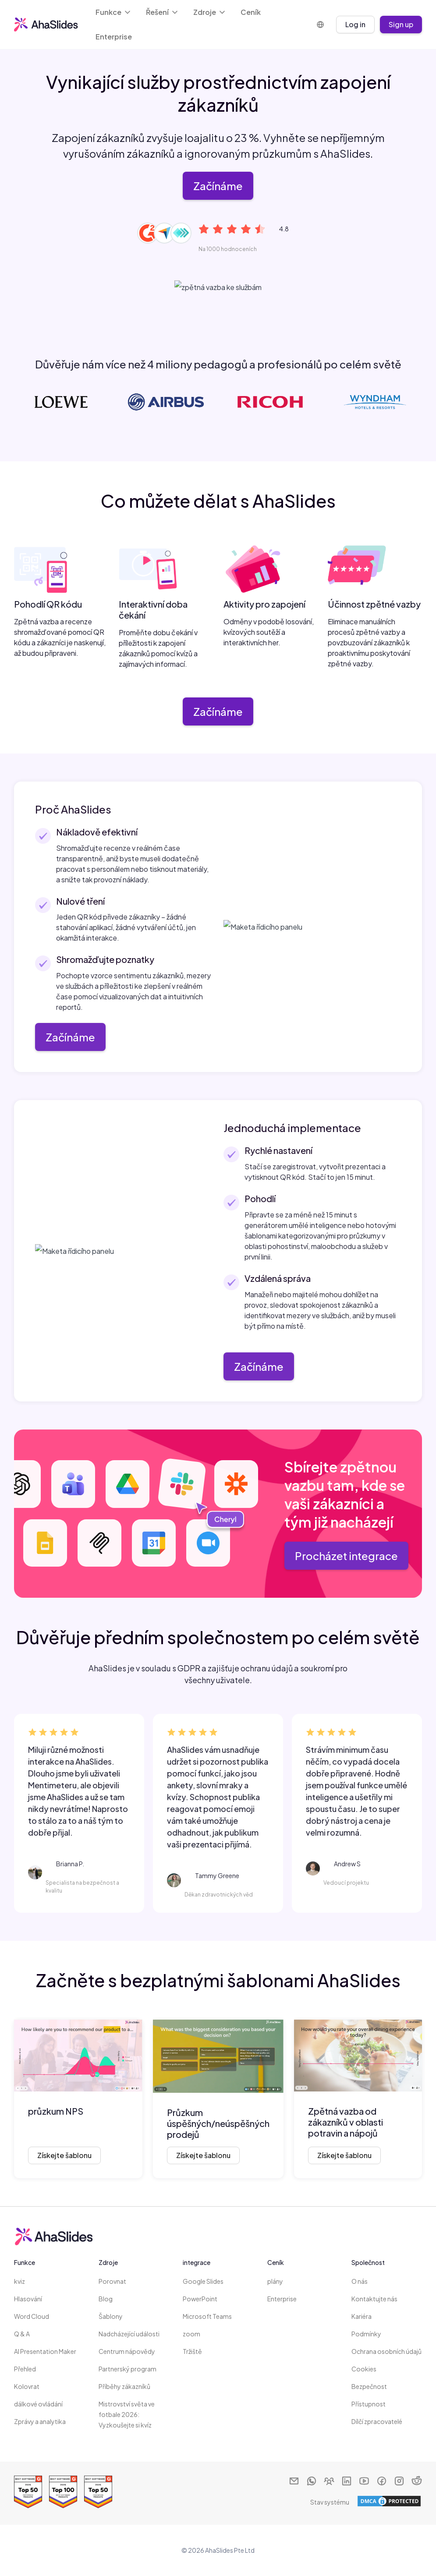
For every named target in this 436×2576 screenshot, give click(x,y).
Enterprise (114, 36)
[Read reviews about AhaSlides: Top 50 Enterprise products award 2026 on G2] (28, 2492)
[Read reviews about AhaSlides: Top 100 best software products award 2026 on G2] (63, 2492)
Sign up (401, 24)
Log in (355, 24)
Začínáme (218, 185)
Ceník (251, 12)
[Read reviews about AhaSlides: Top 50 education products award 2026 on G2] (98, 2492)
